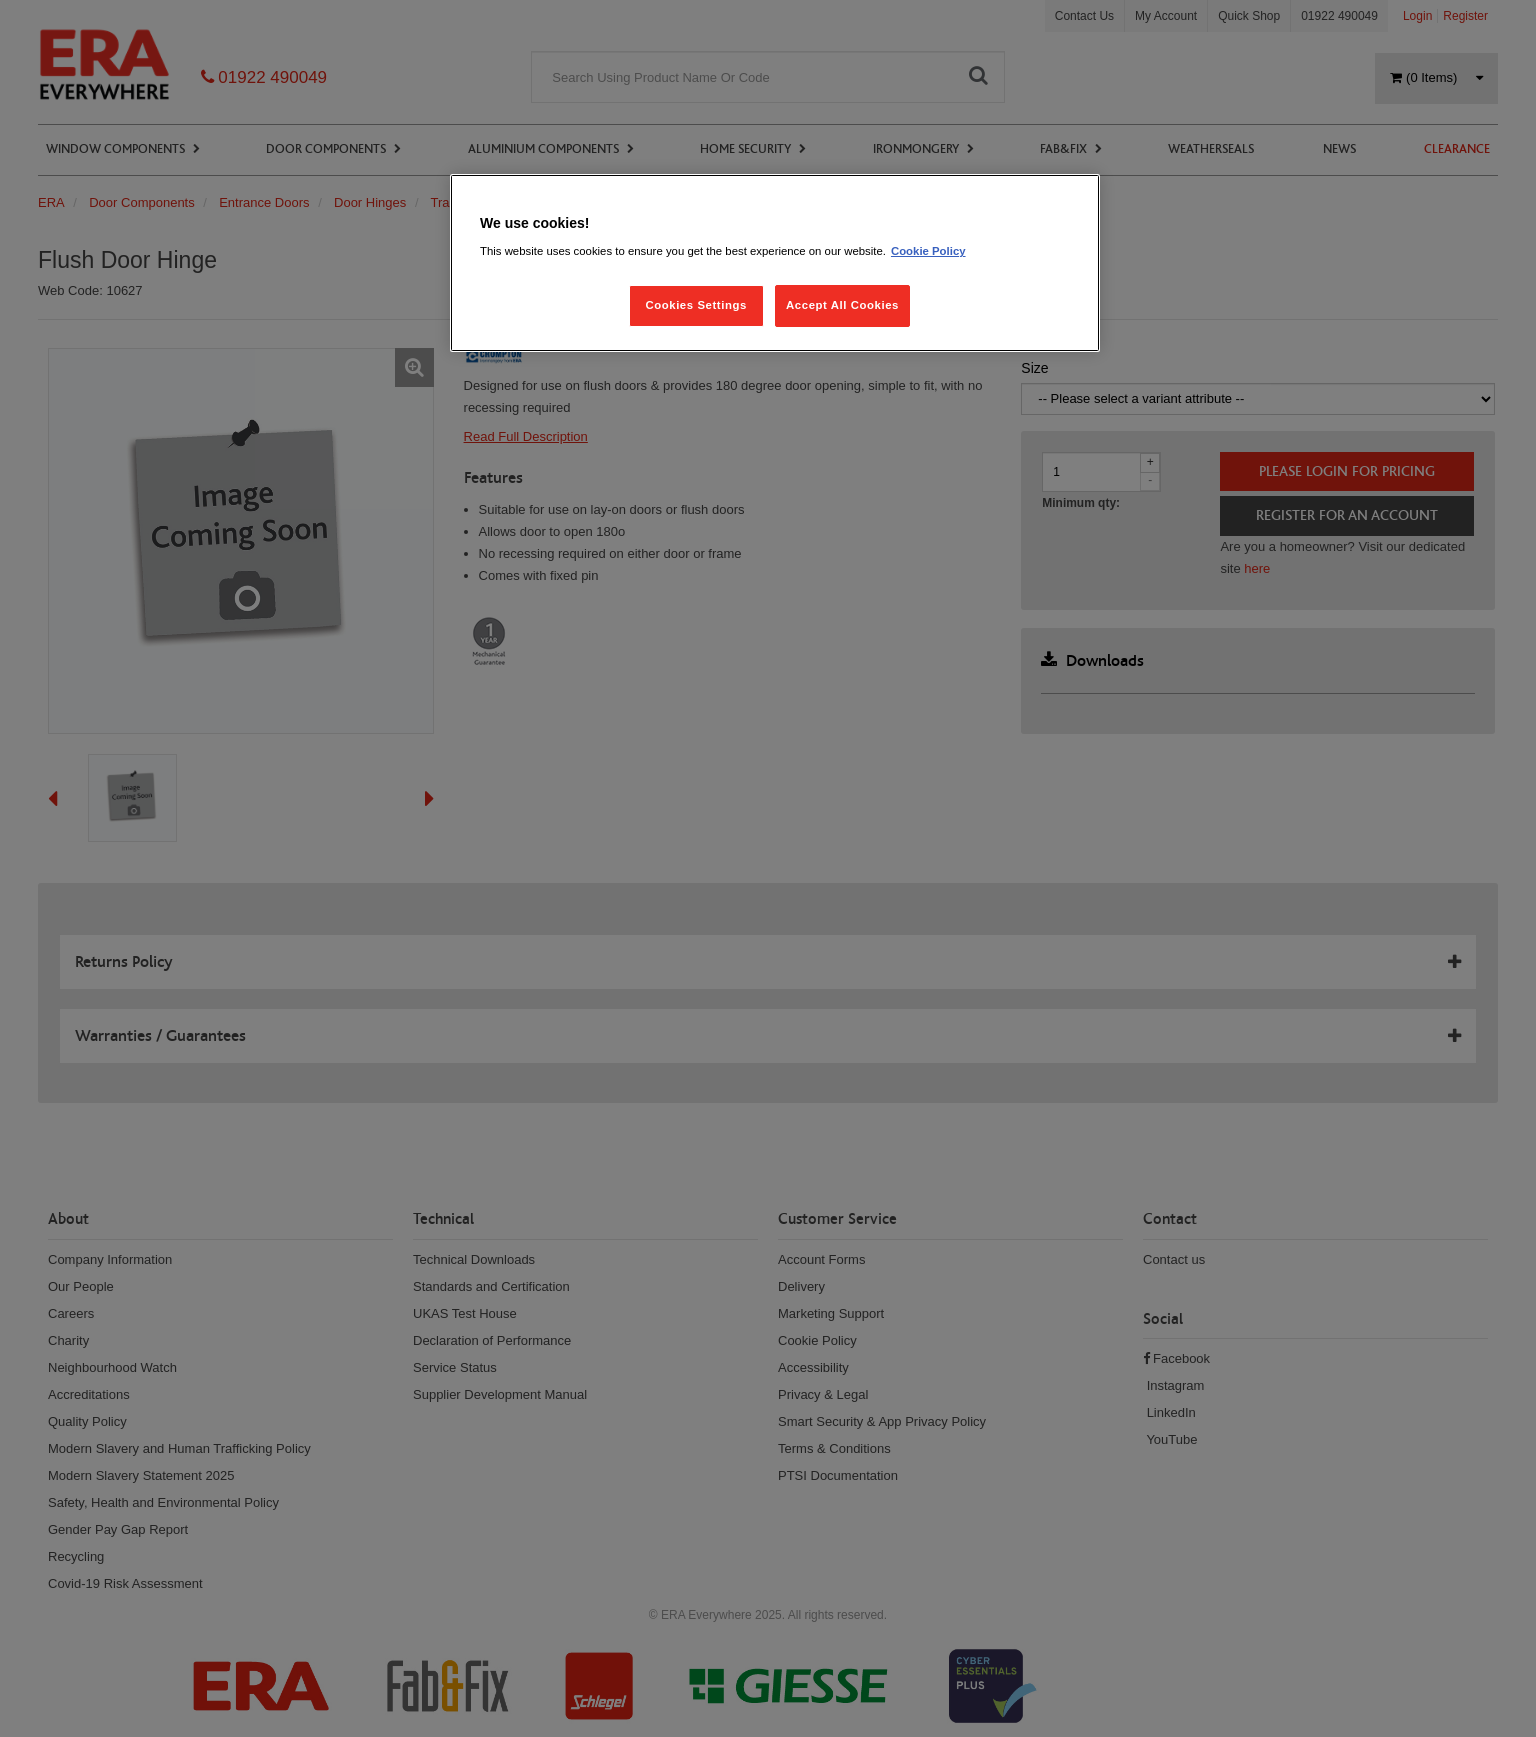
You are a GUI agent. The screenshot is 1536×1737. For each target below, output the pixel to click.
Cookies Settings (695, 305)
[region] (775, 263)
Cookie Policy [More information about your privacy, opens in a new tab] (928, 251)
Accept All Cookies (842, 305)
